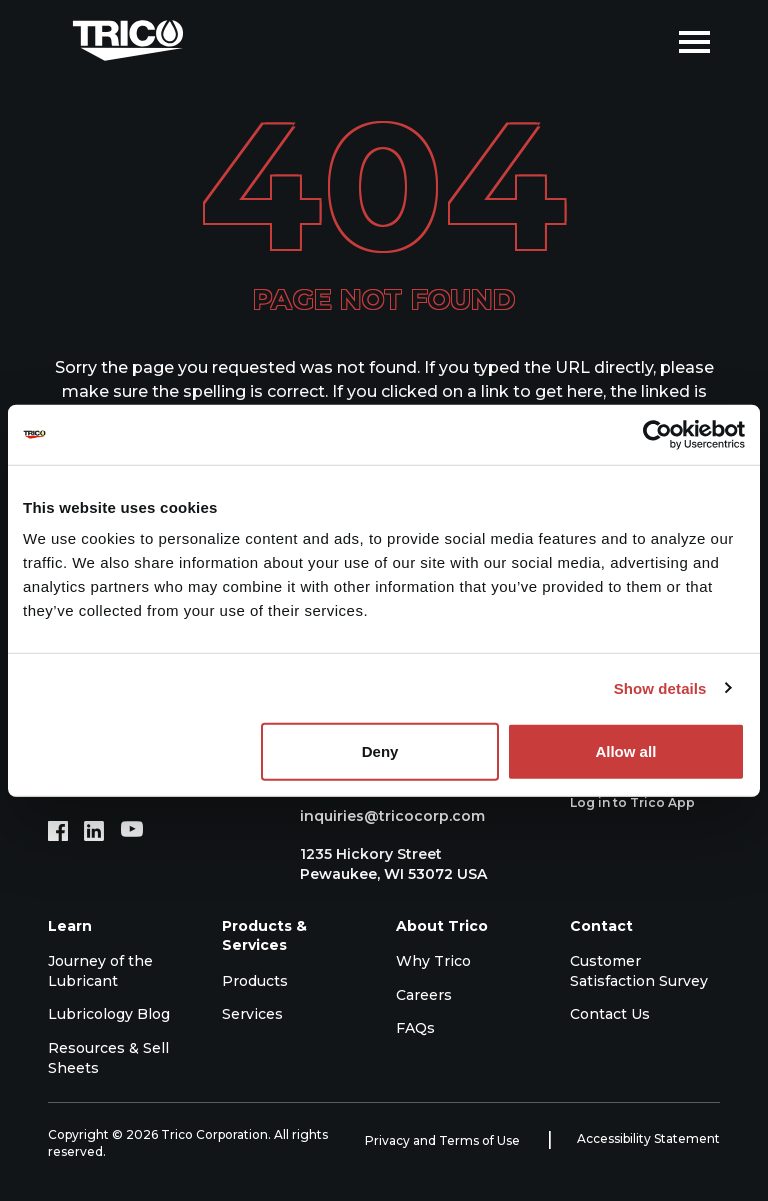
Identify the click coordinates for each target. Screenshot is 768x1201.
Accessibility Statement (648, 1138)
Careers (424, 995)
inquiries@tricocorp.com (382, 816)
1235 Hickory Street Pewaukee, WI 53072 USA (383, 864)
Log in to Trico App (643, 803)
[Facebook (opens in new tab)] (58, 831)
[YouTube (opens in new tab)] (132, 831)
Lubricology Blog (109, 1014)
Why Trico (433, 961)
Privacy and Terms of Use (444, 1140)
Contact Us (610, 1014)
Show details (660, 687)
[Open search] (649, 40)
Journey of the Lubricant (100, 971)
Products (255, 981)
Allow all (625, 751)
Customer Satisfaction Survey (639, 971)
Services (252, 1014)
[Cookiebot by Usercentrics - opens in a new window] (657, 434)
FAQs (415, 1028)
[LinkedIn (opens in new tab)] (94, 831)
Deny (380, 751)
